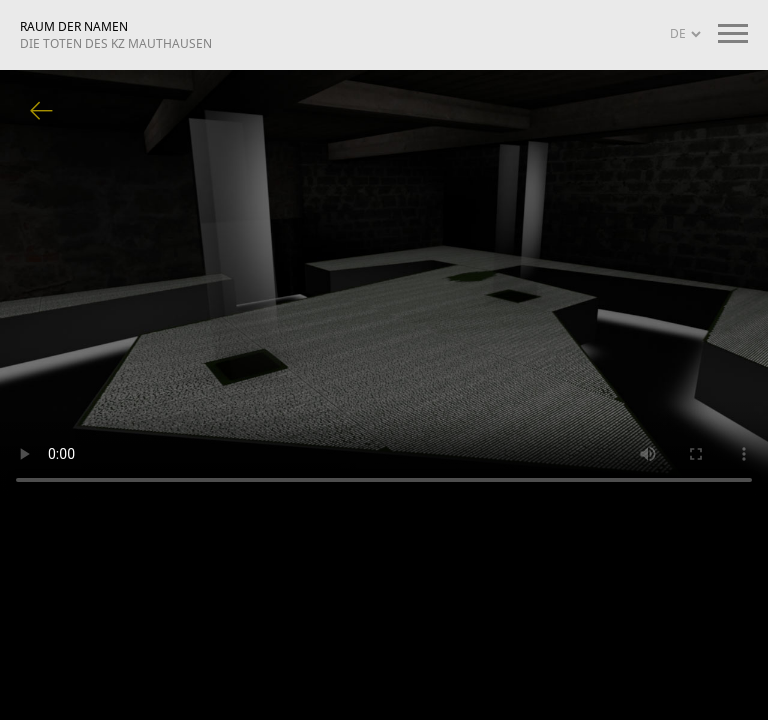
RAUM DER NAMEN (116, 35)
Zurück (42, 112)
